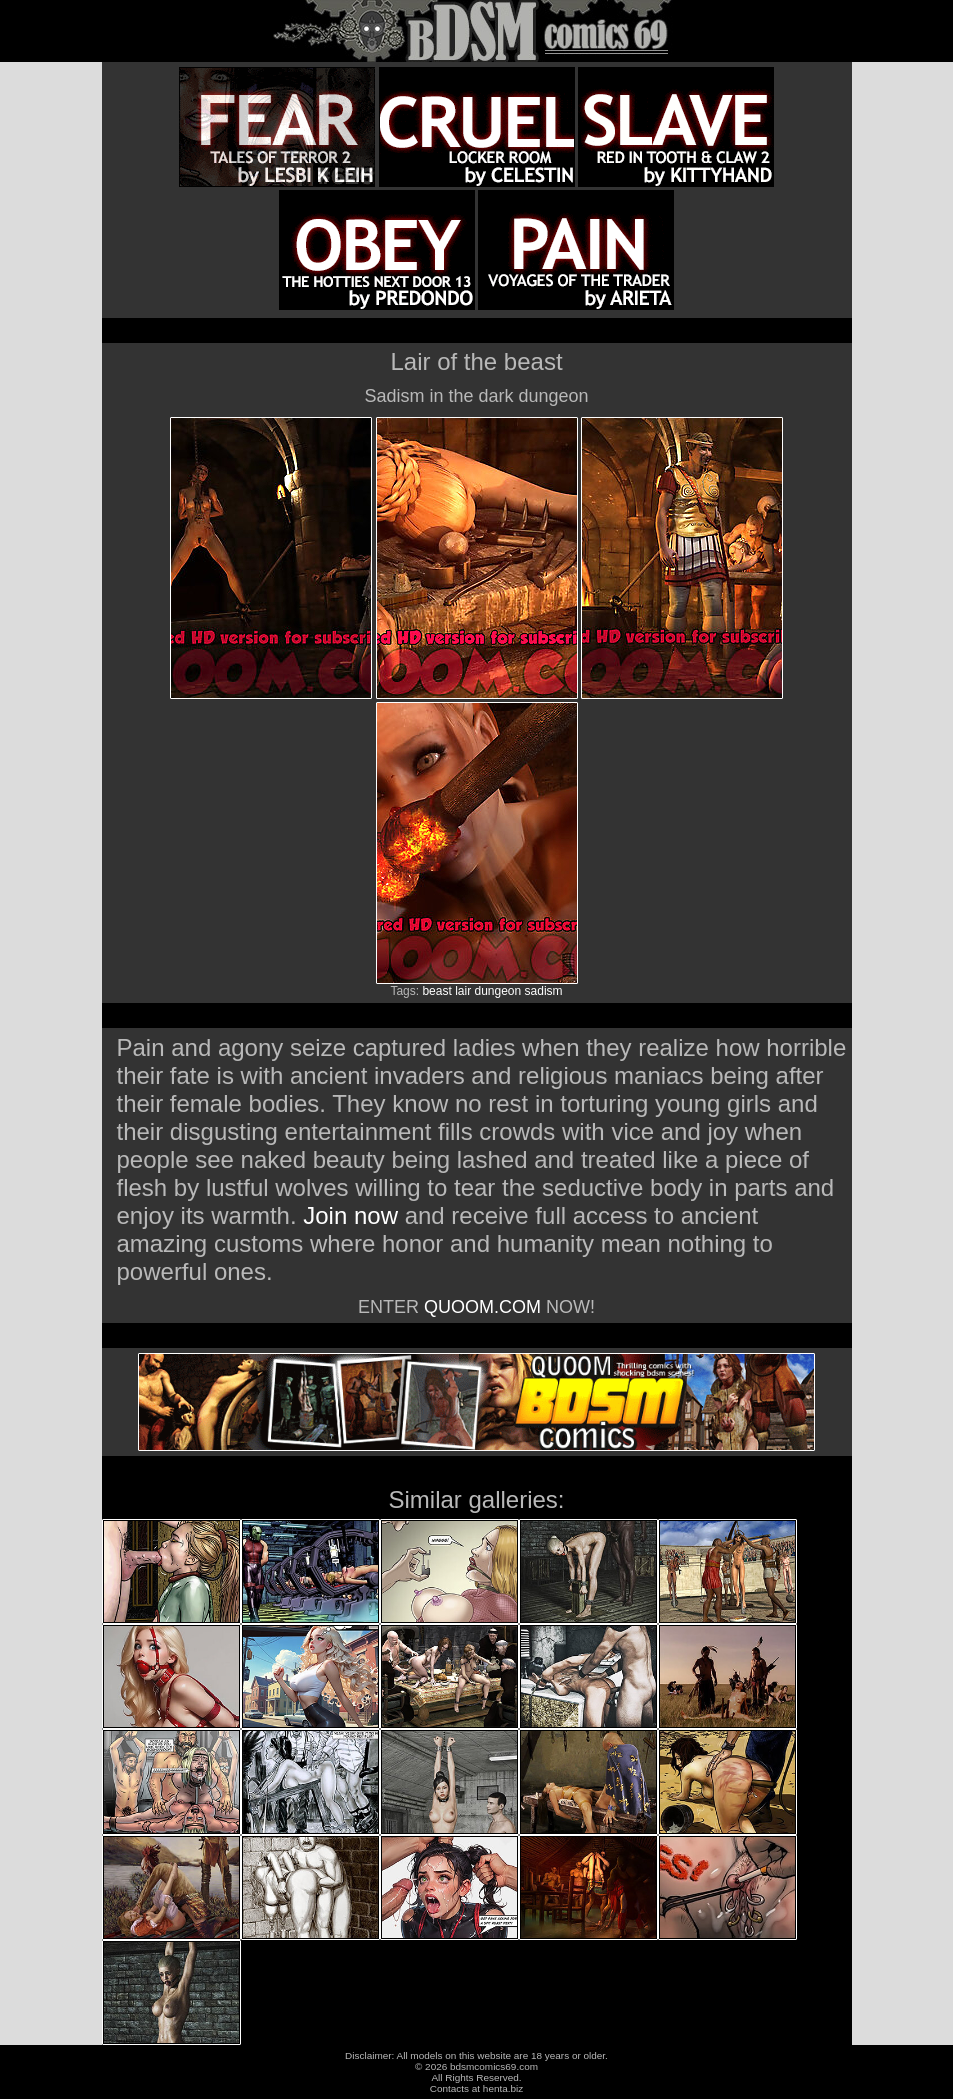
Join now (353, 1215)
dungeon (498, 991)
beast (436, 991)
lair (463, 991)
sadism (544, 991)
